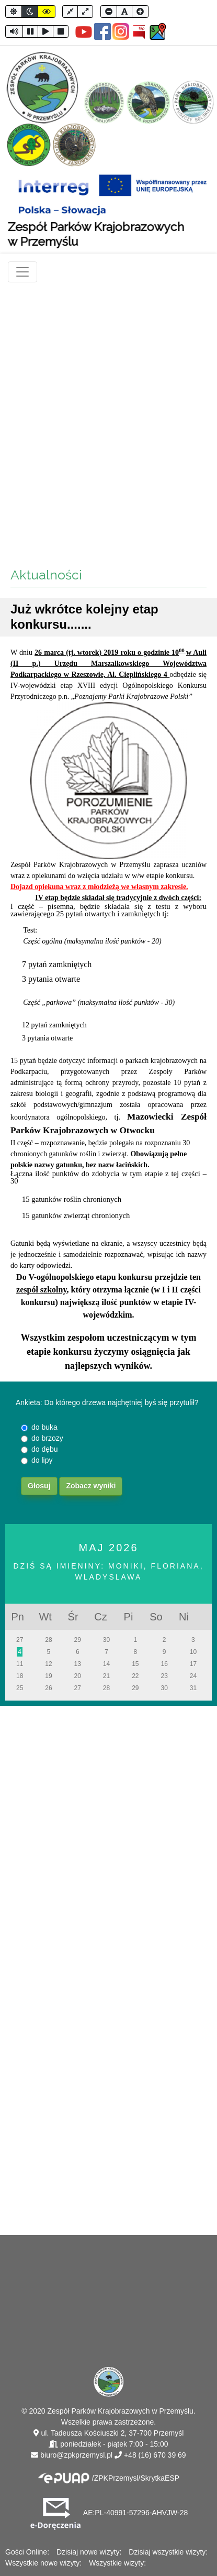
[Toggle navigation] (22, 271)
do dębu (44, 1449)
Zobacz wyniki (91, 1486)
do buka (44, 1427)
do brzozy (47, 1438)
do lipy (41, 1460)
